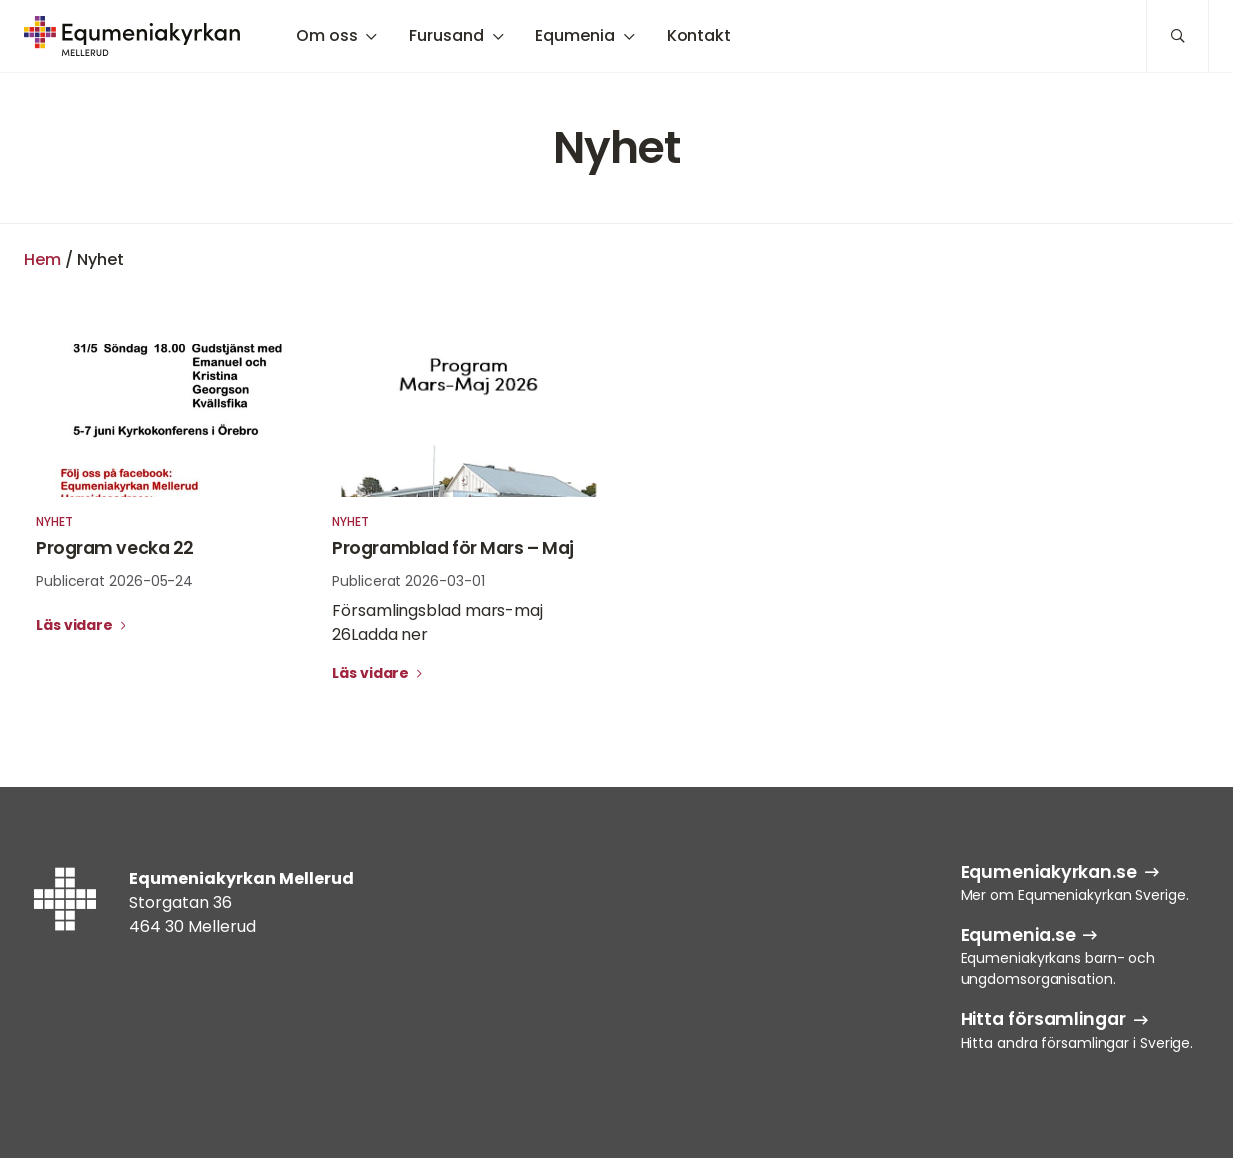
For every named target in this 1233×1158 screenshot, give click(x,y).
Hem (42, 259)
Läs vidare (76, 625)
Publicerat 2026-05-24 (114, 581)
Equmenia (574, 35)
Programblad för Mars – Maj (453, 548)
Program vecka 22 (115, 548)
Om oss (326, 35)
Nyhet (54, 521)
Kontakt (699, 35)
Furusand (446, 35)
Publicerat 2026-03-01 (408, 581)
